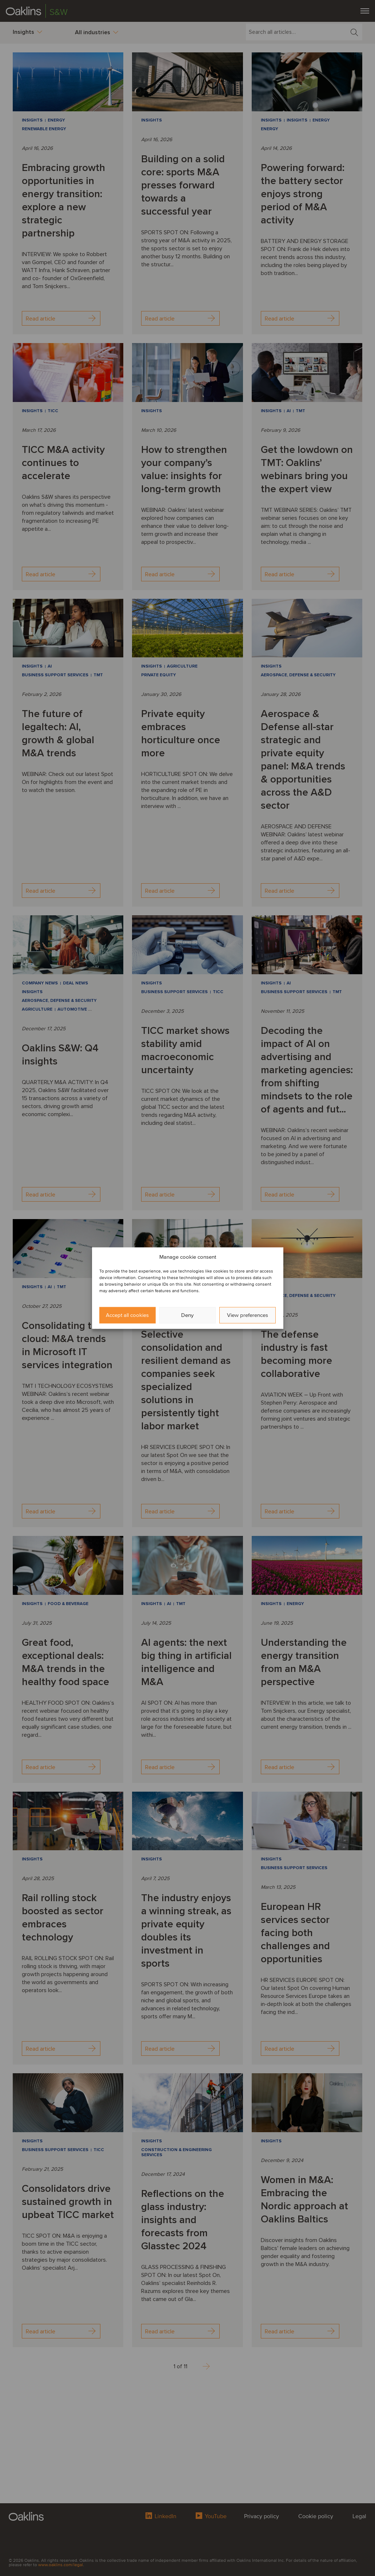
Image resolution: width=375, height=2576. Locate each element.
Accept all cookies (127, 1315)
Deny (187, 1315)
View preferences (247, 1315)
